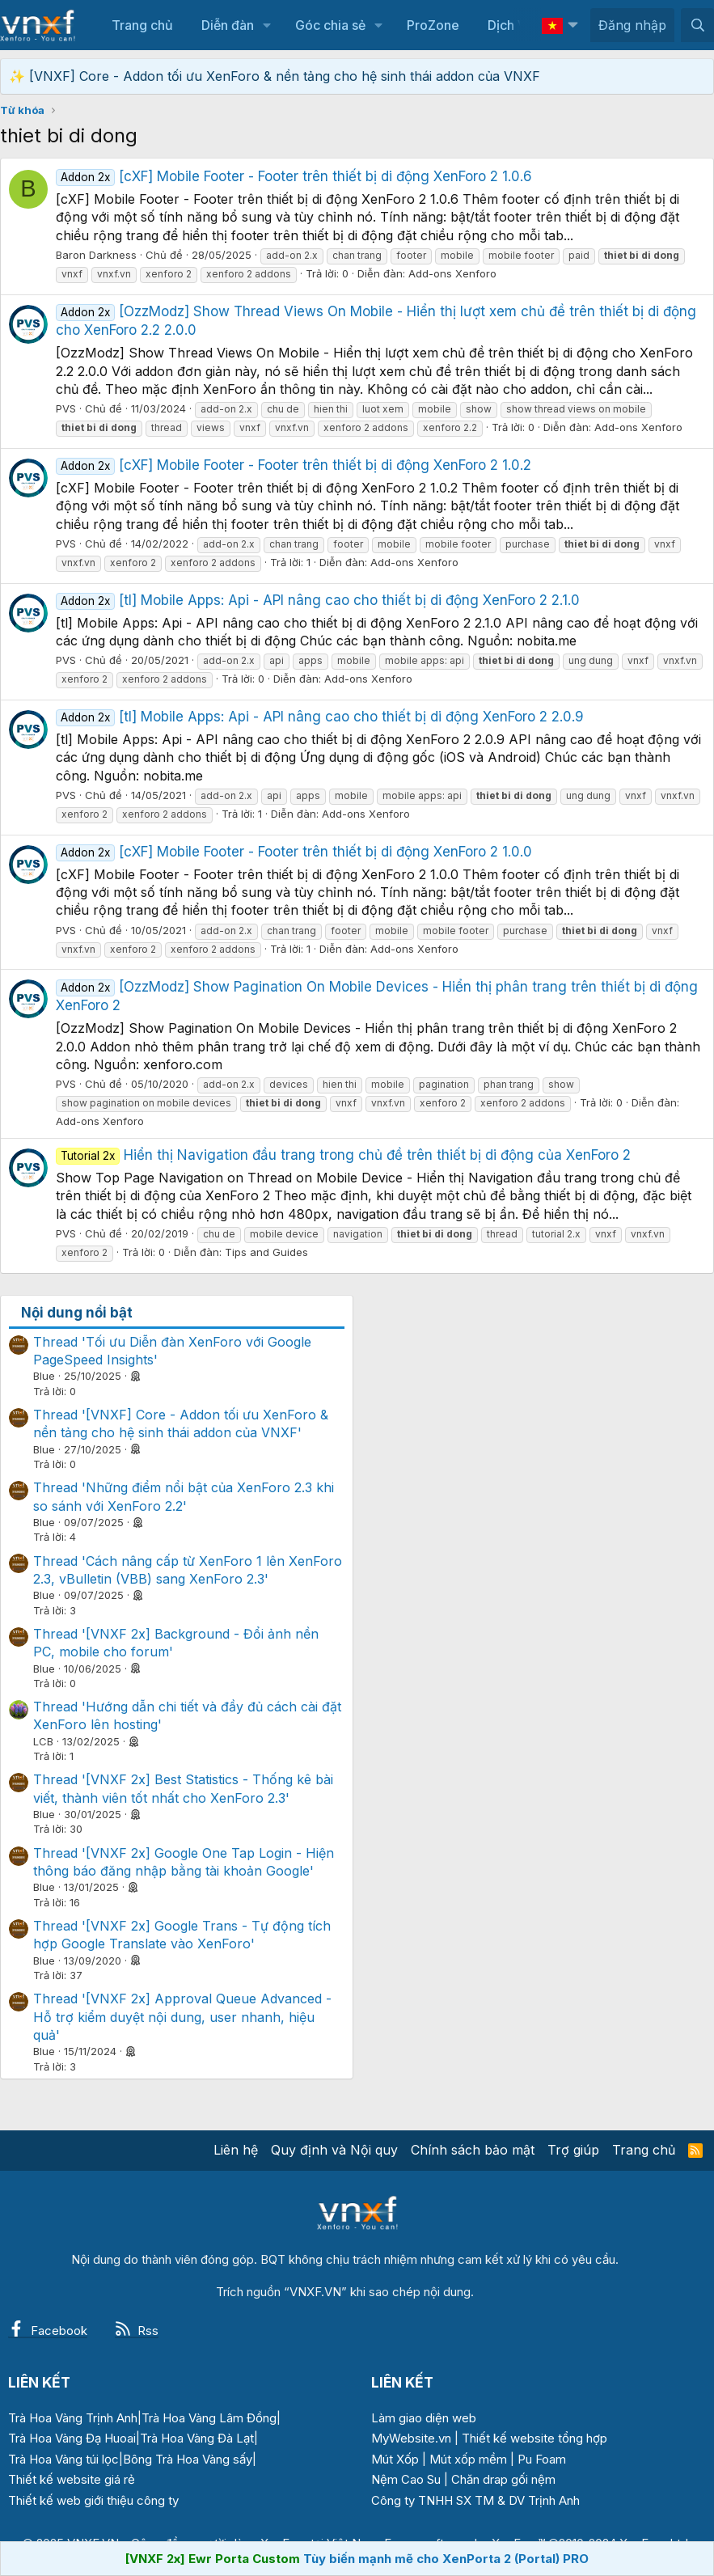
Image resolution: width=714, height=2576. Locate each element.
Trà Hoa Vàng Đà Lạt (197, 2438)
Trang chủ (142, 25)
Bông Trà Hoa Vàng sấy (187, 2459)
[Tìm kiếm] (697, 25)
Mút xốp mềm (468, 2459)
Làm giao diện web (423, 2418)
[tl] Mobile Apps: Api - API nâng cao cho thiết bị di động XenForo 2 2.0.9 (320, 717)
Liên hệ (235, 2150)
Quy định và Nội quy (334, 2150)
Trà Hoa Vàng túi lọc (63, 2459)
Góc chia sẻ (330, 25)
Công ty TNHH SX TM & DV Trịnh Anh (475, 2500)
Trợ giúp (573, 2150)
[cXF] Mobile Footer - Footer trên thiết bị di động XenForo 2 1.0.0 (294, 852)
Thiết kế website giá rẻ (71, 2479)
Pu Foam (542, 2459)
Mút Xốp (395, 2459)
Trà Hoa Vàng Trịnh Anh (72, 2418)
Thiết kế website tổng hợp (534, 2438)
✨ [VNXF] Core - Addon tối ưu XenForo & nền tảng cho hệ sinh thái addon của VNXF (274, 76)
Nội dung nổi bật (77, 1313)
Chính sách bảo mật (472, 2150)
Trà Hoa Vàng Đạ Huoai (72, 2438)
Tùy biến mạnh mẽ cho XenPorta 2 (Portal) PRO (446, 2558)
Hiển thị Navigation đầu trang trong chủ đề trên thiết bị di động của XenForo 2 (343, 1155)
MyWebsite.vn (411, 2438)
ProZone (433, 25)
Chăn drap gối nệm (503, 2479)
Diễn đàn (227, 25)
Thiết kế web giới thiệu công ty (93, 2500)
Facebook (47, 2330)
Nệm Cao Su (406, 2479)
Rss (136, 2330)
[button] (266, 25)
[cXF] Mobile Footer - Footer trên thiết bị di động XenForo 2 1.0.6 (294, 176)
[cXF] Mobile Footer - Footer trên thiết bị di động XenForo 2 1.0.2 (293, 465)
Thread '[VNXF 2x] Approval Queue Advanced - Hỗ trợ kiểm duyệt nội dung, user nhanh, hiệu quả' (182, 2016)
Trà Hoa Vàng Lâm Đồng (209, 2418)
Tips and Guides (266, 1252)
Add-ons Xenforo (452, 273)
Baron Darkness (96, 254)
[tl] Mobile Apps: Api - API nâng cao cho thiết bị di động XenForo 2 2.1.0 (318, 600)
